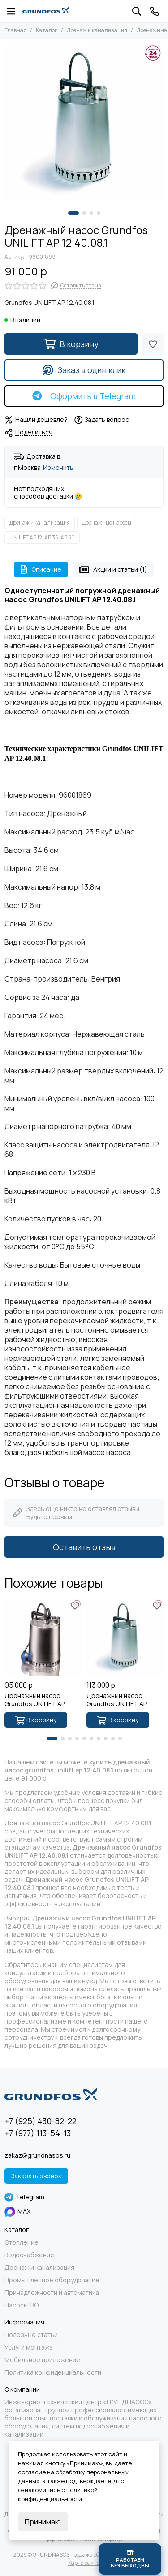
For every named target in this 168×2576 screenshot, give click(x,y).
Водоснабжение (29, 2255)
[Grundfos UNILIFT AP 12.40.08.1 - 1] (84, 122)
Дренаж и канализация (97, 30)
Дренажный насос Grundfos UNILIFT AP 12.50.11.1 (116, 1700)
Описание (41, 569)
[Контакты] (155, 11)
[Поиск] (137, 11)
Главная (15, 30)
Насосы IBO (21, 2305)
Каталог (46, 30)
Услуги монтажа (28, 2347)
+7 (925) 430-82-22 (40, 2121)
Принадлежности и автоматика (51, 2293)
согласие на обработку (51, 2472)
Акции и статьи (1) (113, 569)
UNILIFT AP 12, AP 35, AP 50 (42, 537)
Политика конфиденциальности (52, 2372)
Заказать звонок (36, 2176)
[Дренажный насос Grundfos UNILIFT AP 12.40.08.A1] (43, 1638)
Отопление (21, 2242)
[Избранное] (153, 344)
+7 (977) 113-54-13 (37, 2133)
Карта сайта (84, 2563)
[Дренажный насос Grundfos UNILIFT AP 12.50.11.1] (125, 1638)
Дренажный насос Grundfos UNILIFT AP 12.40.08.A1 (34, 1700)
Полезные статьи (31, 2335)
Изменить (58, 468)
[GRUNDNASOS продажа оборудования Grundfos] (45, 11)
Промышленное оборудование (51, 2280)
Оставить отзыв (84, 1547)
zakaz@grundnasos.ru (37, 2155)
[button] (73, 213)
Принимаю (43, 2522)
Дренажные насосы (106, 522)
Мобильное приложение (42, 2360)
